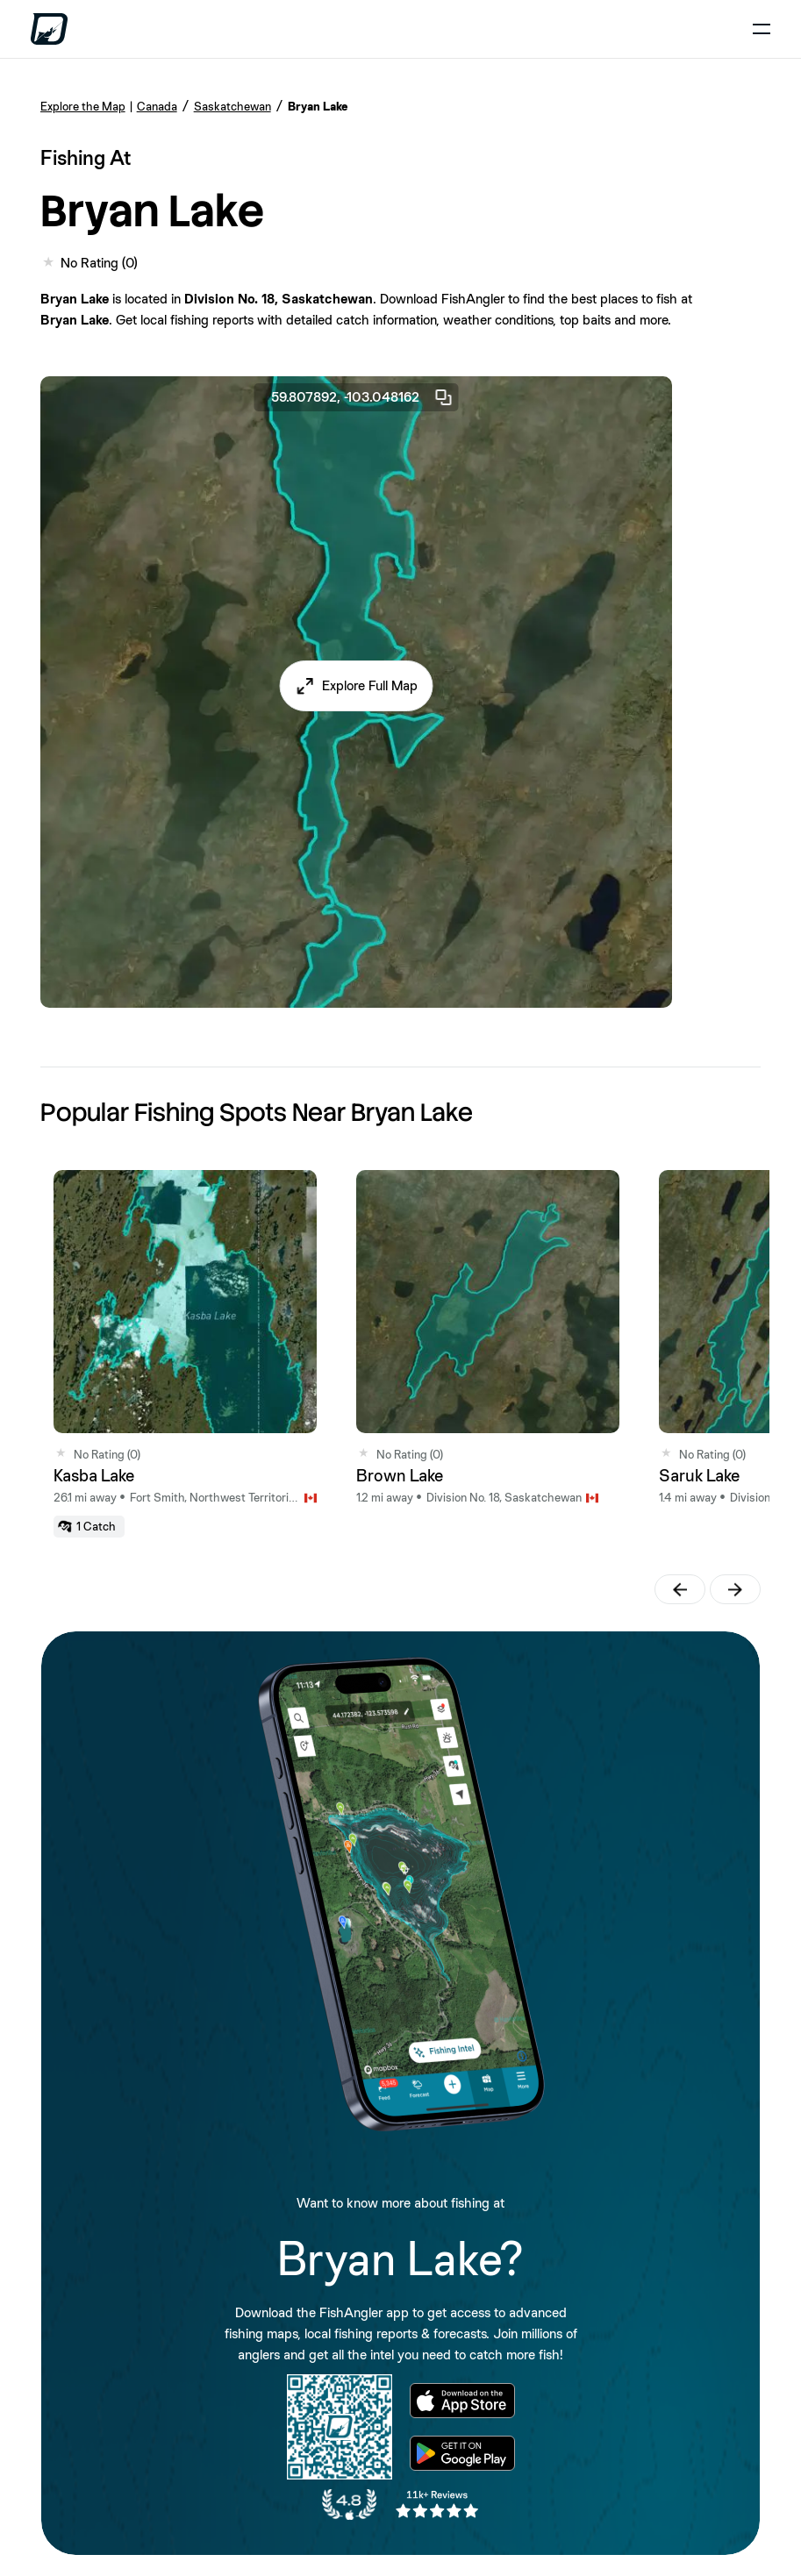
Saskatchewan (232, 106)
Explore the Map (82, 106)
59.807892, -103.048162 (362, 397)
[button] (356, 685)
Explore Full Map (370, 685)
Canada (157, 106)
